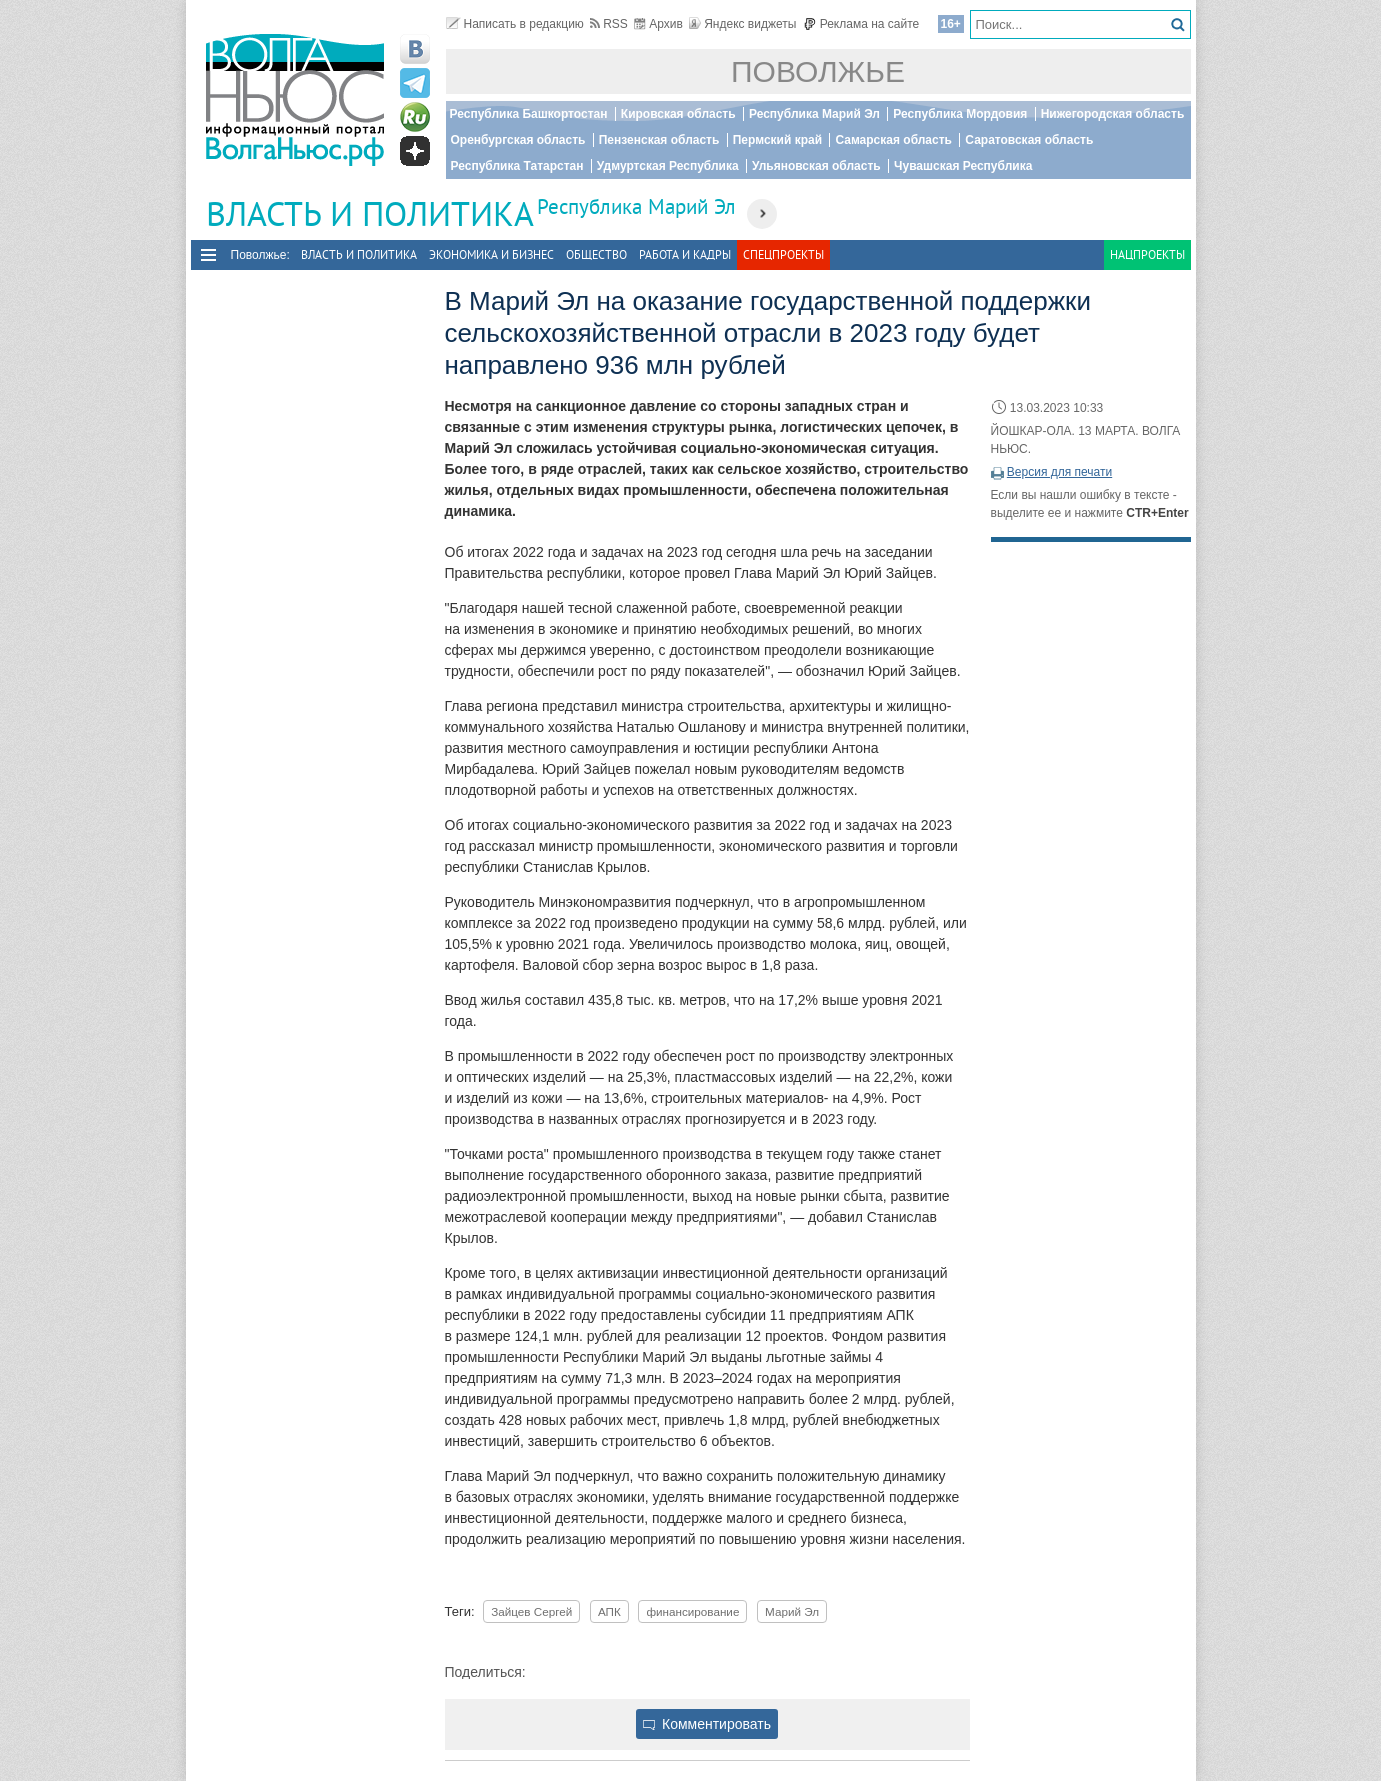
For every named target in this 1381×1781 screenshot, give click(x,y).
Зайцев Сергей (531, 1611)
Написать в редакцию (515, 24)
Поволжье (818, 71)
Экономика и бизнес (491, 254)
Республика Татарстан (517, 166)
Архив (658, 24)
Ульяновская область (816, 166)
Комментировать (707, 1724)
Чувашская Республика (963, 166)
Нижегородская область (1113, 114)
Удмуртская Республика (668, 166)
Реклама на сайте (861, 24)
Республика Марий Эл (814, 114)
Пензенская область (659, 140)
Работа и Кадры (685, 254)
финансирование (692, 1611)
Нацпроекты (1147, 254)
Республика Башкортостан (529, 114)
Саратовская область (1029, 140)
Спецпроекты (783, 254)
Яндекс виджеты (742, 24)
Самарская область (893, 140)
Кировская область (678, 114)
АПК (609, 1611)
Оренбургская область (518, 140)
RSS (609, 24)
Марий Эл (792, 1611)
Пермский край (777, 140)
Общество (596, 254)
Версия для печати (1059, 472)
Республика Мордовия (960, 114)
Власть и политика (359, 254)
